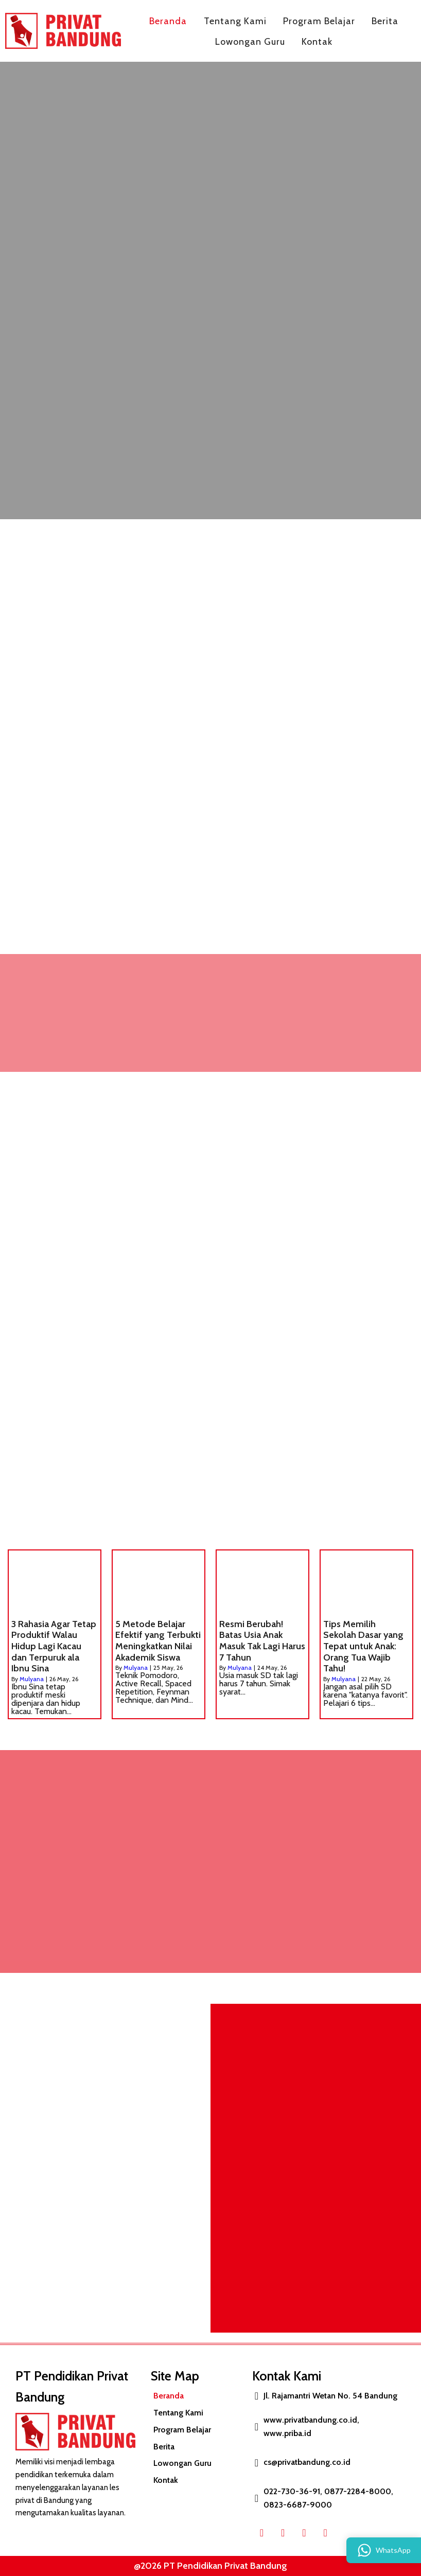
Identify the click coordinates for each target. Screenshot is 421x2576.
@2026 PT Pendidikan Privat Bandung (207, 2565)
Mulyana (32, 1679)
